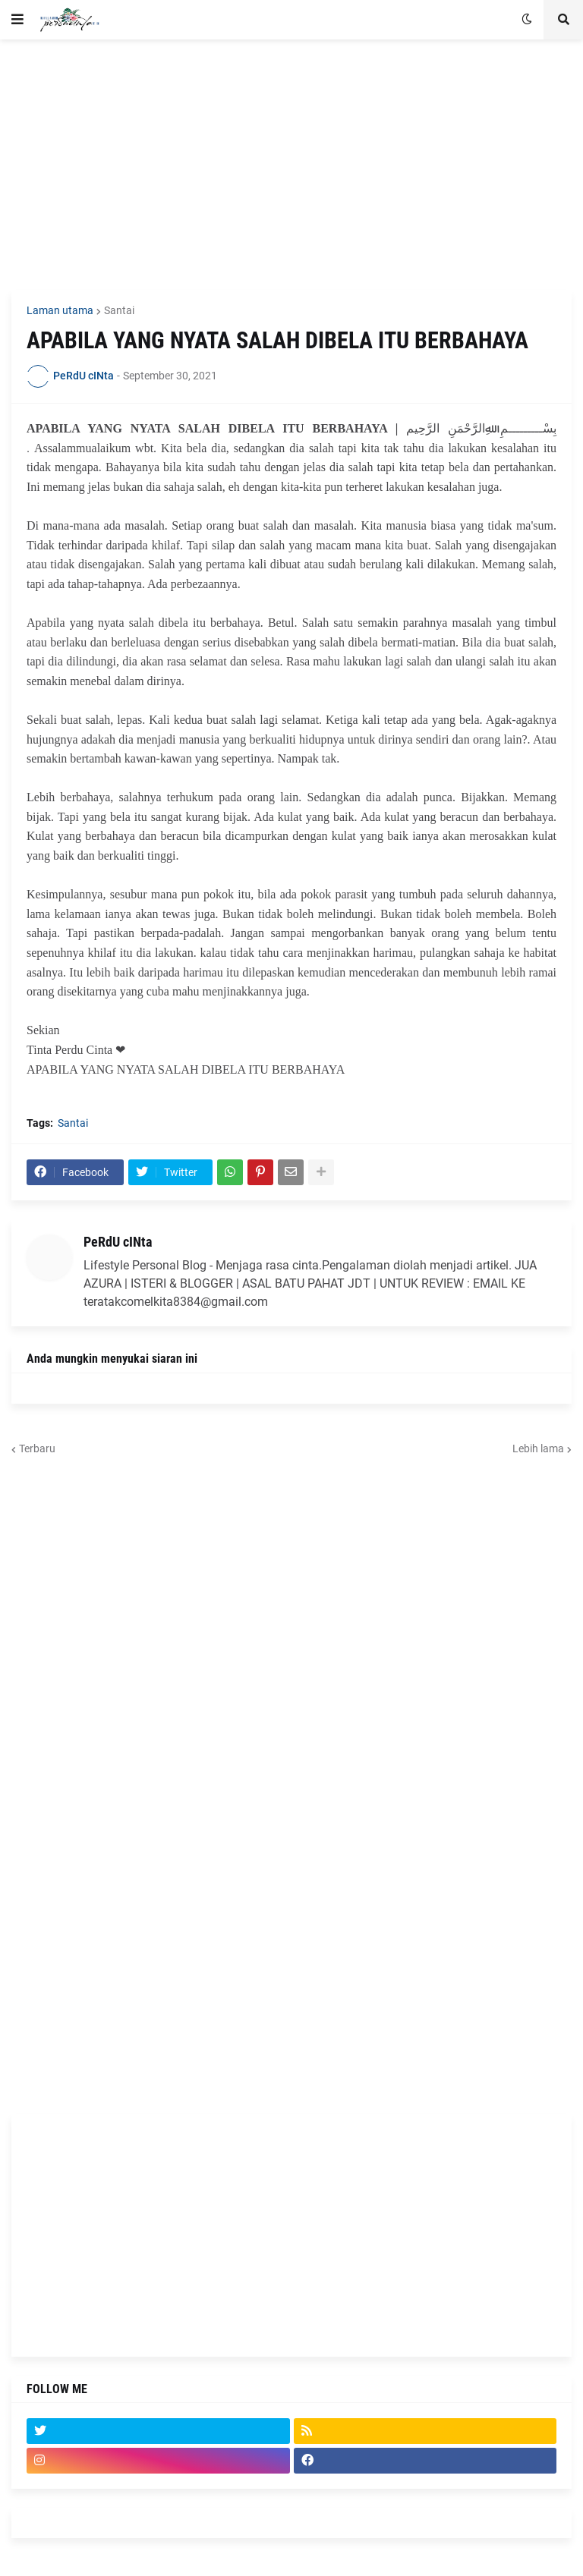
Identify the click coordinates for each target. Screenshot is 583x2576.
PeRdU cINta (118, 1242)
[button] (17, 20)
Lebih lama (538, 1448)
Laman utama (60, 310)
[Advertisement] (291, 164)
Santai (119, 310)
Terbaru (37, 1448)
